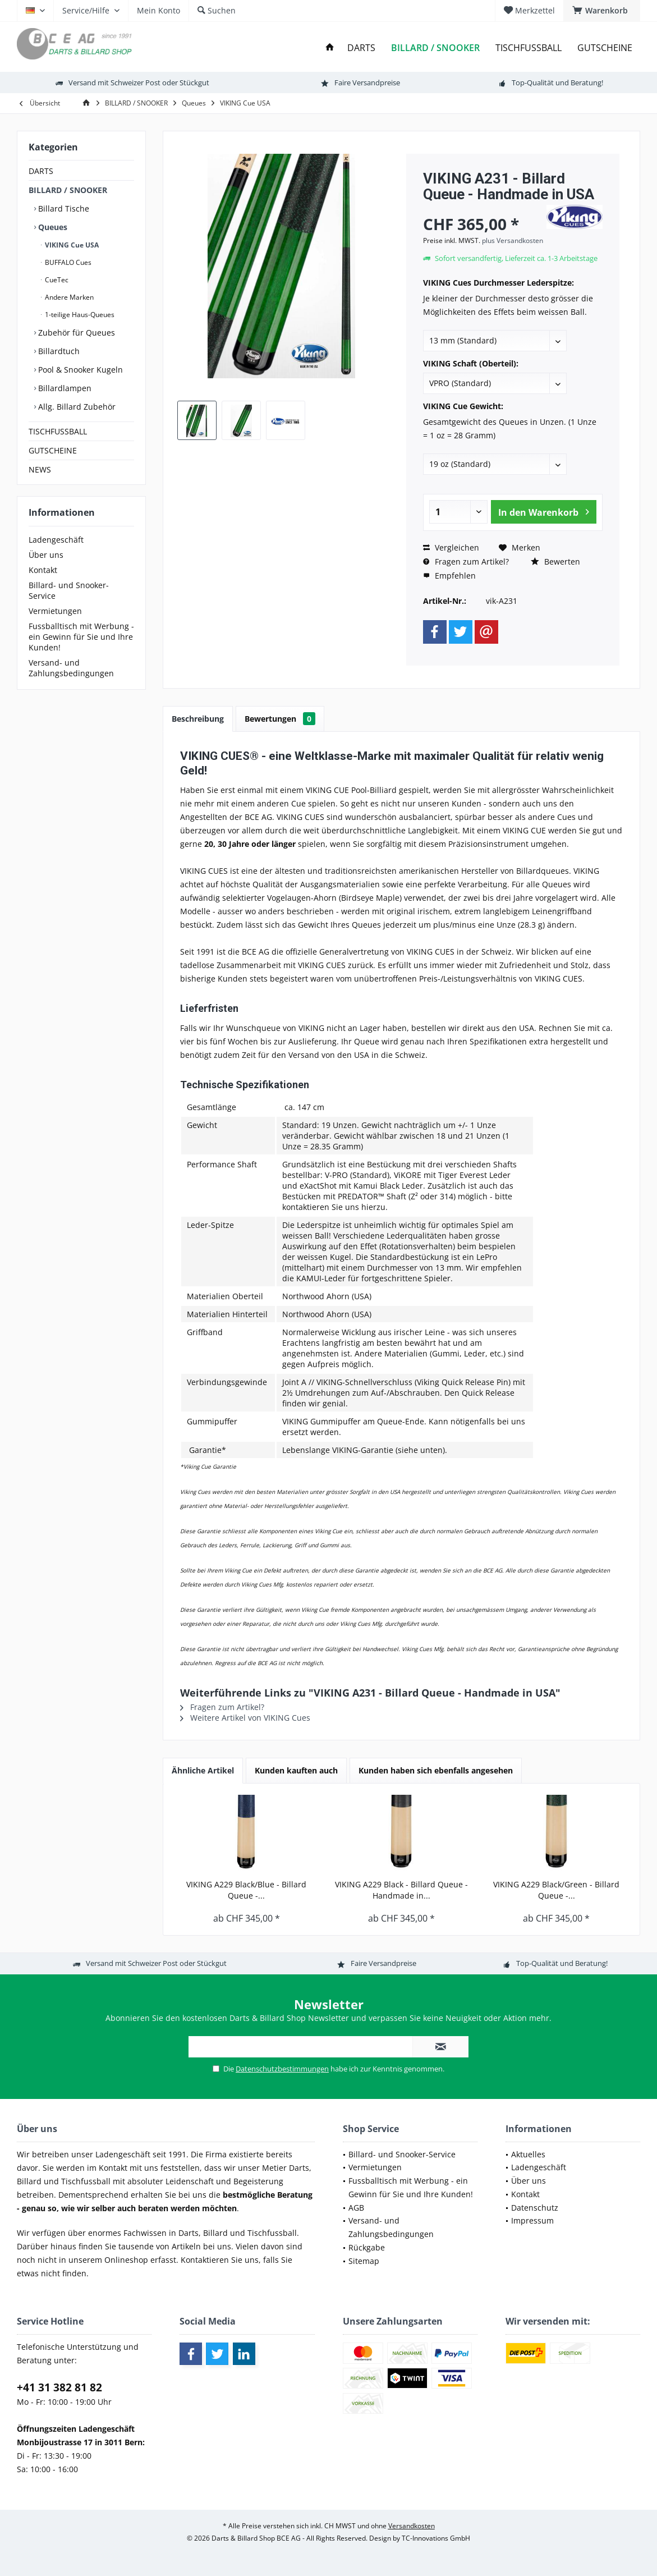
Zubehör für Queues (75, 332)
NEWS (40, 469)
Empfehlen (449, 575)
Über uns (46, 554)
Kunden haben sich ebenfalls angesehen (436, 1770)
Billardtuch (58, 351)
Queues (51, 227)
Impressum (532, 2220)
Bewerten (555, 561)
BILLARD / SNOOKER (68, 190)
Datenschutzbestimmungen (282, 2069)
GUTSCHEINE (53, 450)
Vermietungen (55, 611)
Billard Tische (62, 208)
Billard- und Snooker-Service (69, 590)
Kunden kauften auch (296, 1770)
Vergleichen (451, 547)
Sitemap (363, 2261)
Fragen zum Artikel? (466, 561)
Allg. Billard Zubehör (76, 406)
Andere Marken (68, 297)
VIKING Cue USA (71, 245)
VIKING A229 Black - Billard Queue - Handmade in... (401, 1890)
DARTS (41, 171)
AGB (356, 2207)
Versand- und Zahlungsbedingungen (71, 668)
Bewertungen (280, 718)
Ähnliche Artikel (203, 1770)
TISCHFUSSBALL (58, 431)
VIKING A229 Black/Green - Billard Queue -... (556, 1890)
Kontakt (43, 570)
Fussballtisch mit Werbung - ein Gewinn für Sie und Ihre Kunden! (81, 637)
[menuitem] (601, 10)
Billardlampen (63, 388)
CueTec (55, 280)
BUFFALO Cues (67, 262)
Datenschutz (534, 2207)
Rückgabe (366, 2247)
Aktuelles (528, 2154)
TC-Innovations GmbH (436, 2538)
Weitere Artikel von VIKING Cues (245, 1717)
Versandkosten (411, 2526)
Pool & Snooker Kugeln (79, 369)
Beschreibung (198, 718)
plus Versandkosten (512, 240)
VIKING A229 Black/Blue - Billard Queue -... (246, 1890)
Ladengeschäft (56, 539)
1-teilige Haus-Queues (78, 314)
